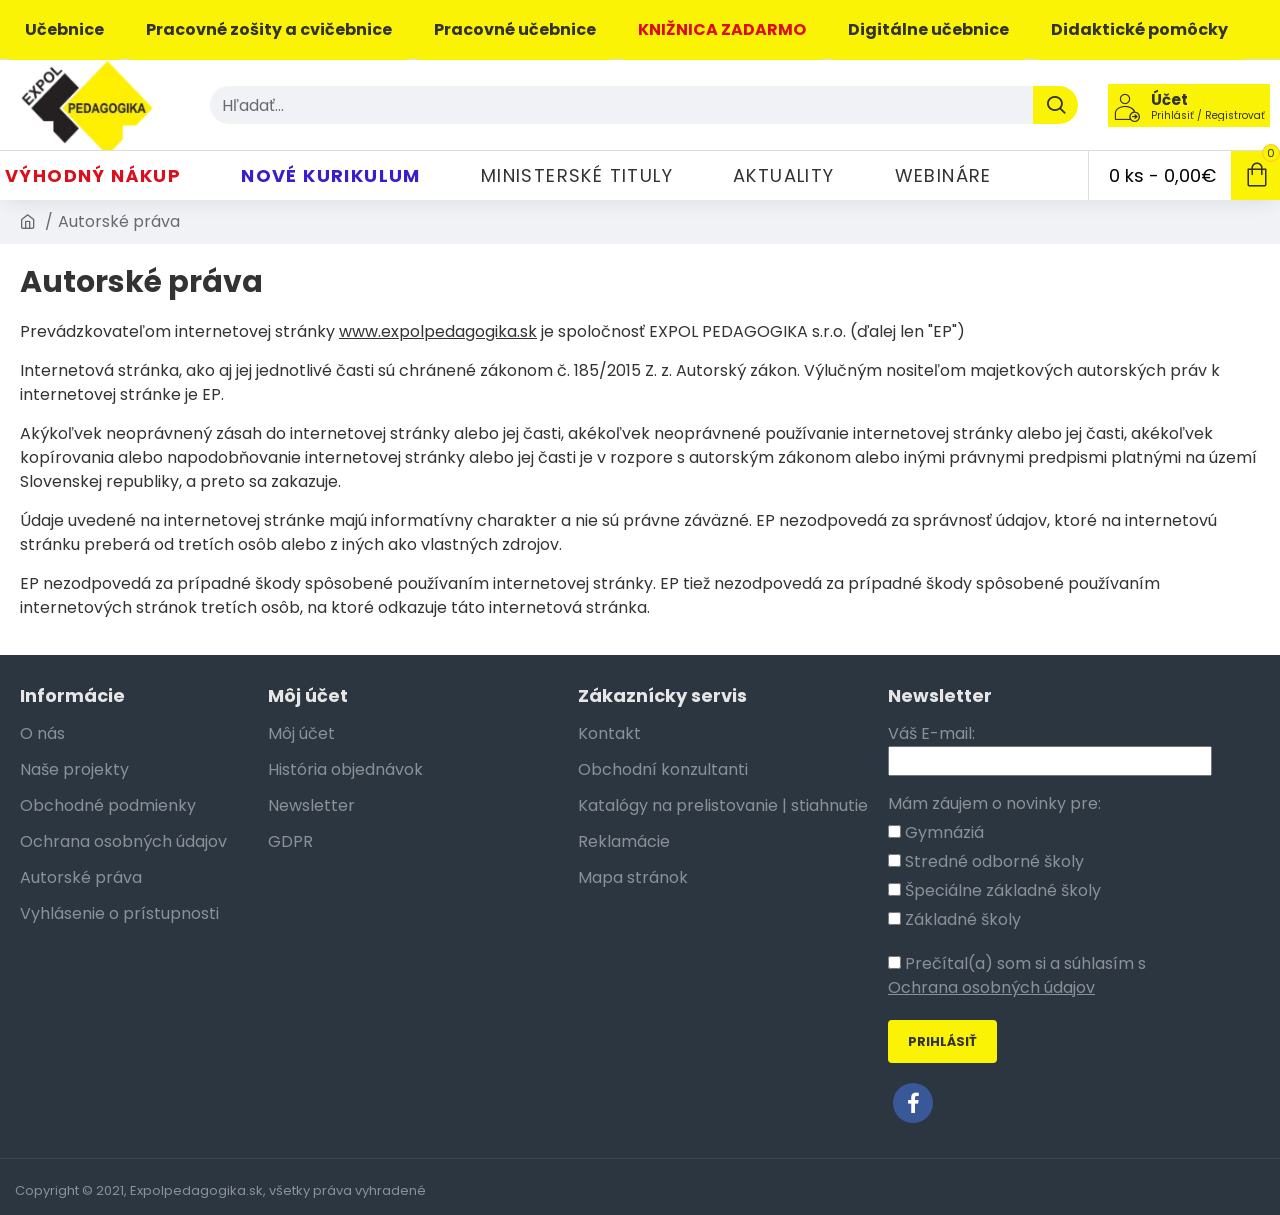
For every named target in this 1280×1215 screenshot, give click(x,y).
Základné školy (954, 919)
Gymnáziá (936, 832)
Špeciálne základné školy (994, 890)
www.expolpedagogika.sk (438, 331)
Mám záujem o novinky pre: (994, 803)
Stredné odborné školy (986, 861)
